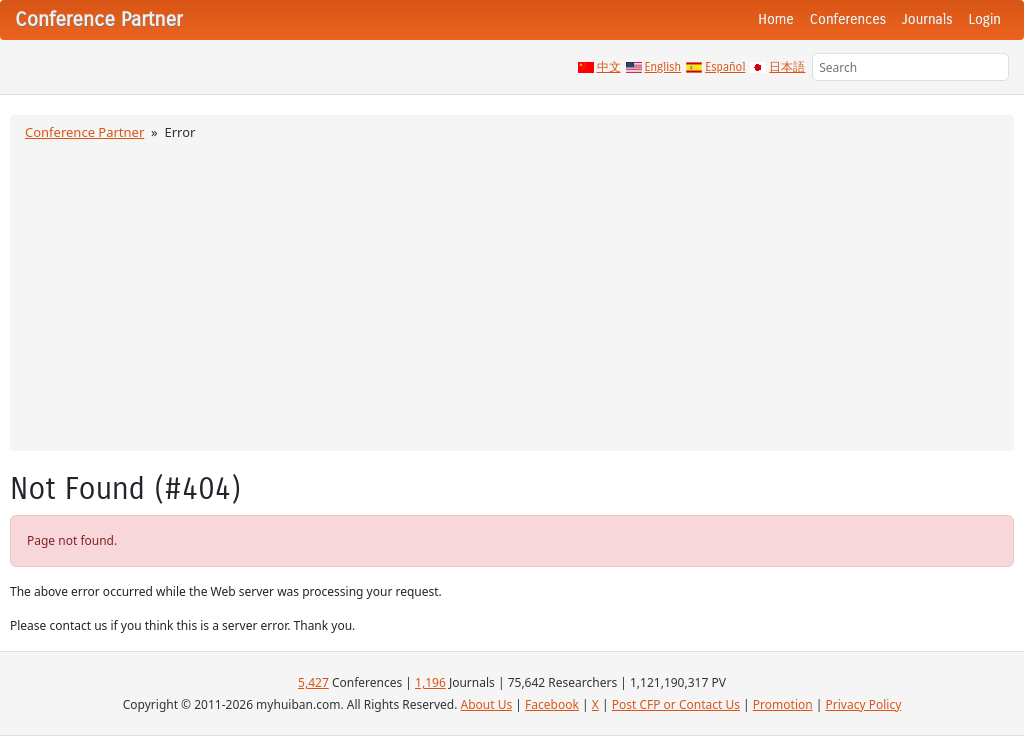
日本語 (787, 67)
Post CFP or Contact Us (676, 704)
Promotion (783, 704)
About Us (487, 704)
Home (776, 19)
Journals (927, 19)
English (663, 67)
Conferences (848, 19)
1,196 (430, 682)
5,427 (313, 682)
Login (985, 19)
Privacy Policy (864, 704)
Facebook (552, 704)
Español (725, 67)
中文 (609, 67)
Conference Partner (84, 132)
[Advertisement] (512, 293)
